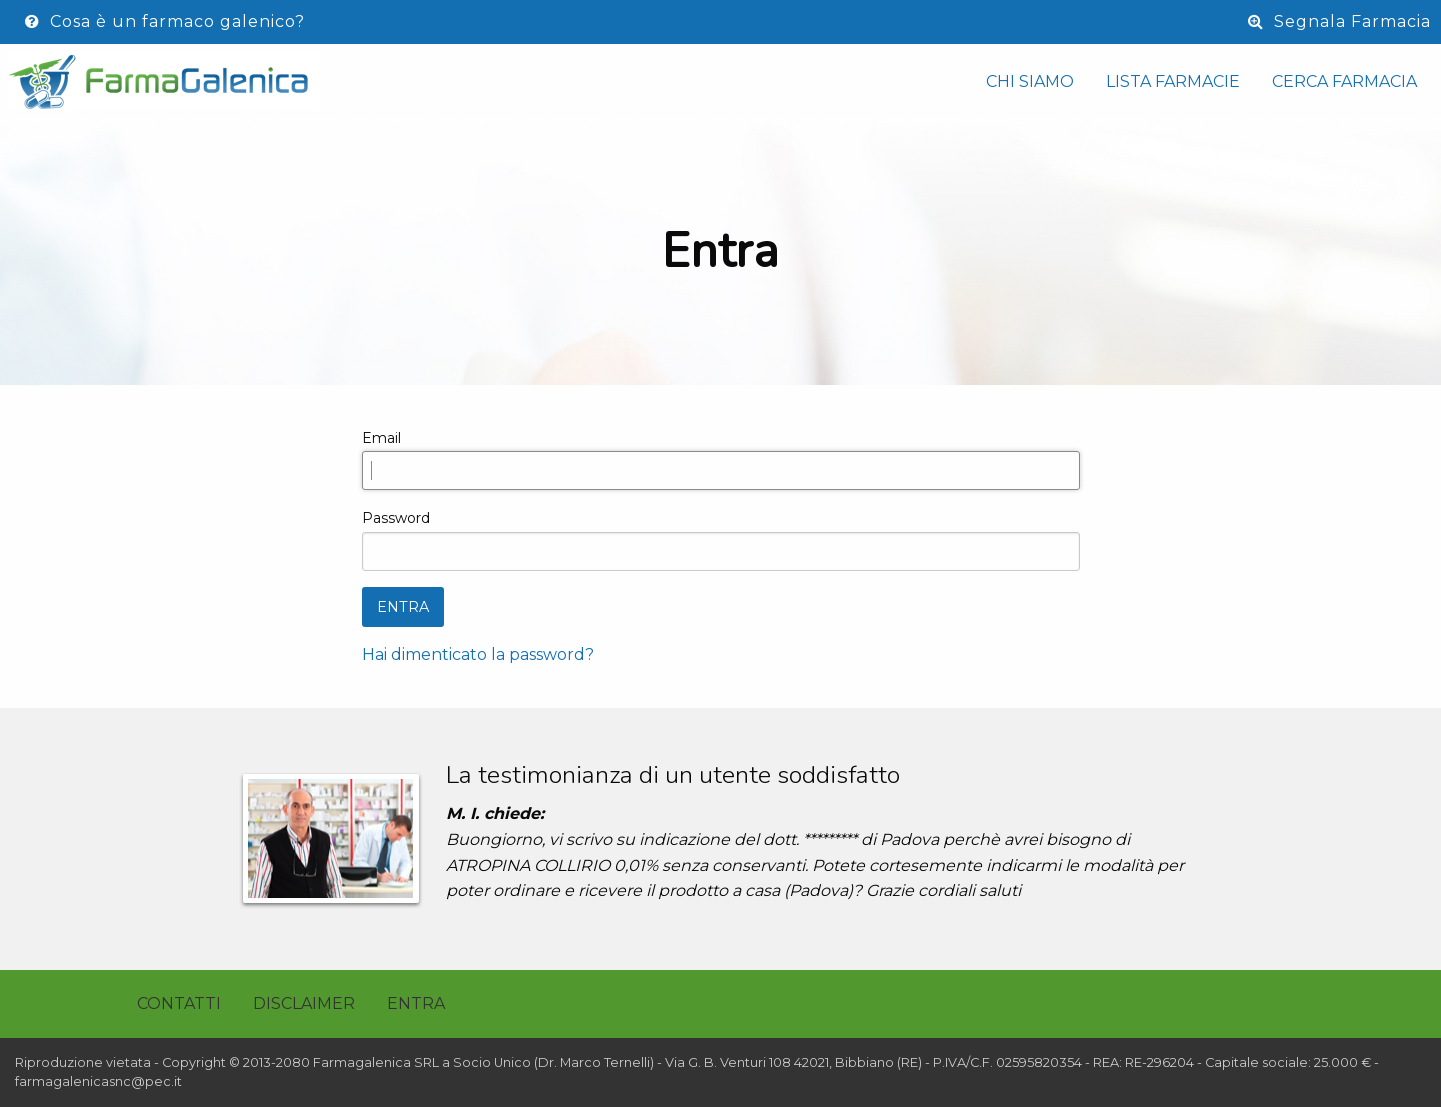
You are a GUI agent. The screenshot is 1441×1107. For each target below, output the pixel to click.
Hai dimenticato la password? (478, 654)
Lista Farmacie (1173, 81)
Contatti (179, 1003)
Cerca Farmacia (1344, 81)
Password (396, 518)
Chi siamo (1030, 81)
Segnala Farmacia (1339, 21)
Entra (416, 1003)
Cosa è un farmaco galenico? (165, 21)
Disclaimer (304, 1003)
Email (381, 438)
